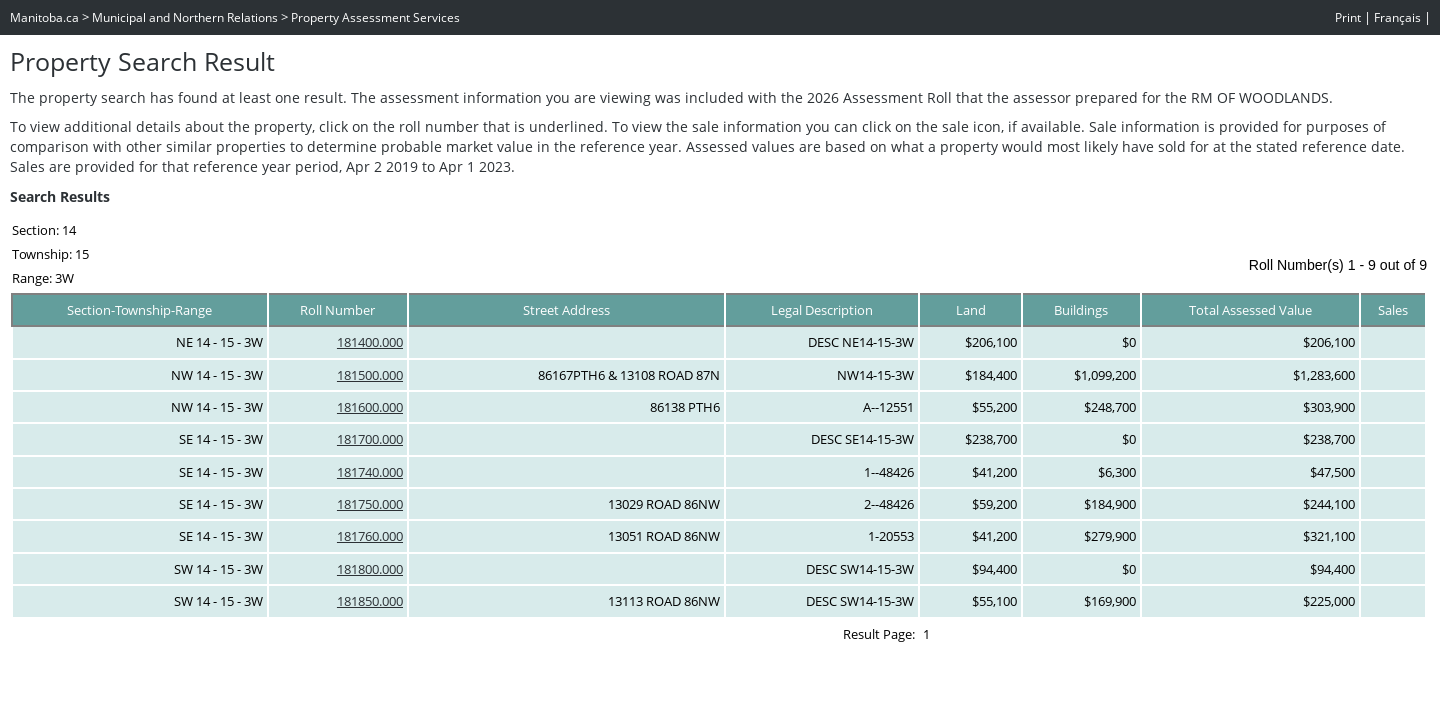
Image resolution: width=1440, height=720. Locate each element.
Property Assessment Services (375, 17)
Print (1348, 17)
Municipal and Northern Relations (185, 17)
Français (1397, 17)
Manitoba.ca (44, 17)
